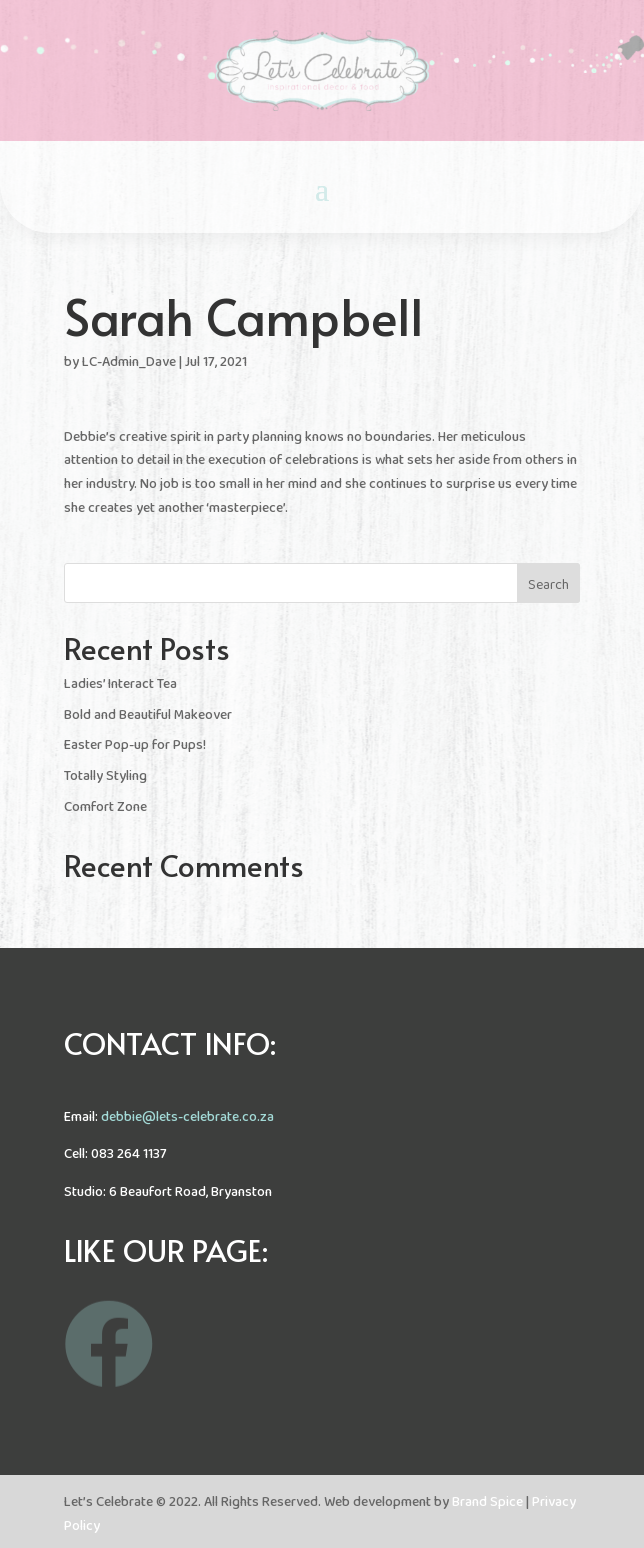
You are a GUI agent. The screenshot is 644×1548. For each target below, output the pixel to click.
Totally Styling (105, 776)
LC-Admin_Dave (129, 362)
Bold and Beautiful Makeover (148, 715)
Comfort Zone (105, 807)
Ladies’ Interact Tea (120, 684)
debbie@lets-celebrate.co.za (187, 1117)
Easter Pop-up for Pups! (135, 745)
